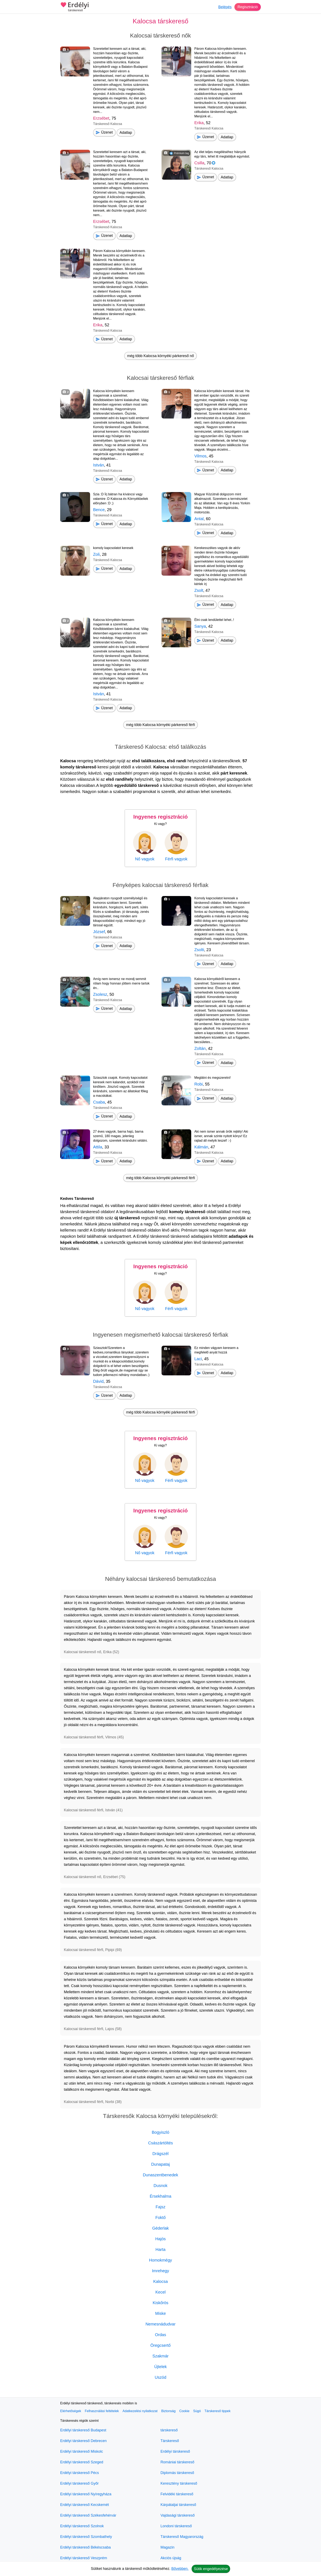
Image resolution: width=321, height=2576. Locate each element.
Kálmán (201, 1147)
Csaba (99, 1102)
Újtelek (160, 2366)
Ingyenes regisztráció (160, 817)
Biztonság (168, 2411)
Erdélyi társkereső (175, 2451)
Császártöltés (160, 2143)
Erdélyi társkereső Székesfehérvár (88, 2515)
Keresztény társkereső (178, 2483)
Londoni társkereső (176, 2526)
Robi (198, 1084)
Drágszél (161, 2153)
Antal (199, 518)
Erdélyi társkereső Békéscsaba (85, 2547)
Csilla (199, 163)
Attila (97, 1147)
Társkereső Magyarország (181, 2537)
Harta (161, 2249)
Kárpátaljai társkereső (178, 2505)
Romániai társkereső (177, 2462)
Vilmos (200, 456)
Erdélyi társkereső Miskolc (81, 2451)
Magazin (167, 2547)
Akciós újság (170, 2558)
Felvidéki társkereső (176, 2494)
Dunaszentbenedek (160, 2175)
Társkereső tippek (218, 2411)
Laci (198, 1359)
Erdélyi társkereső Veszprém (83, 2558)
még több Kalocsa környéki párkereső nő (160, 356)
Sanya (200, 626)
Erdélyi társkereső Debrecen (83, 2441)
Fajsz (160, 2207)
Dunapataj (160, 2164)
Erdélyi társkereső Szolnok (82, 2526)
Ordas (160, 2334)
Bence (99, 509)
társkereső (169, 2430)
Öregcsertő (160, 2345)
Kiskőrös (160, 2302)
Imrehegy (160, 2271)
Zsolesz (100, 994)
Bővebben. (180, 2569)
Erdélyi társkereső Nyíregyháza (85, 2494)
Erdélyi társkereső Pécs (79, 2473)
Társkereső (169, 2441)
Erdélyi (74, 7)
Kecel (160, 2292)
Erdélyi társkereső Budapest (83, 2430)
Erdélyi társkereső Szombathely (86, 2537)
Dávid (98, 1381)
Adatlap (126, 132)
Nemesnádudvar (161, 2324)
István (98, 465)
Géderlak (160, 2228)
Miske (160, 2313)
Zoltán (200, 1048)
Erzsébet (101, 118)
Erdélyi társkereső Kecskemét (84, 2505)
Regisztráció (247, 7)
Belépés (225, 7)
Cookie (184, 2411)
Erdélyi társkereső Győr (79, 2483)
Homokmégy (160, 2260)
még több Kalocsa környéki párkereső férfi (160, 725)
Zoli (96, 554)
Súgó (197, 2411)
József (99, 931)
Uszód (160, 2377)
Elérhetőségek (70, 2411)
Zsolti (199, 949)
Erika (199, 122)
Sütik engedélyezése (211, 2569)
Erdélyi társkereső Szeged (81, 2462)
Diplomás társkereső (177, 2473)
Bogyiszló (160, 2132)
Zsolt (198, 590)
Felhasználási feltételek (102, 2411)
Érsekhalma (160, 2196)
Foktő (160, 2217)
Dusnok (160, 2185)
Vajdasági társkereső (177, 2515)
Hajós (160, 2239)
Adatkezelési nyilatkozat (140, 2411)
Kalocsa (160, 2281)
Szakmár (161, 2356)
